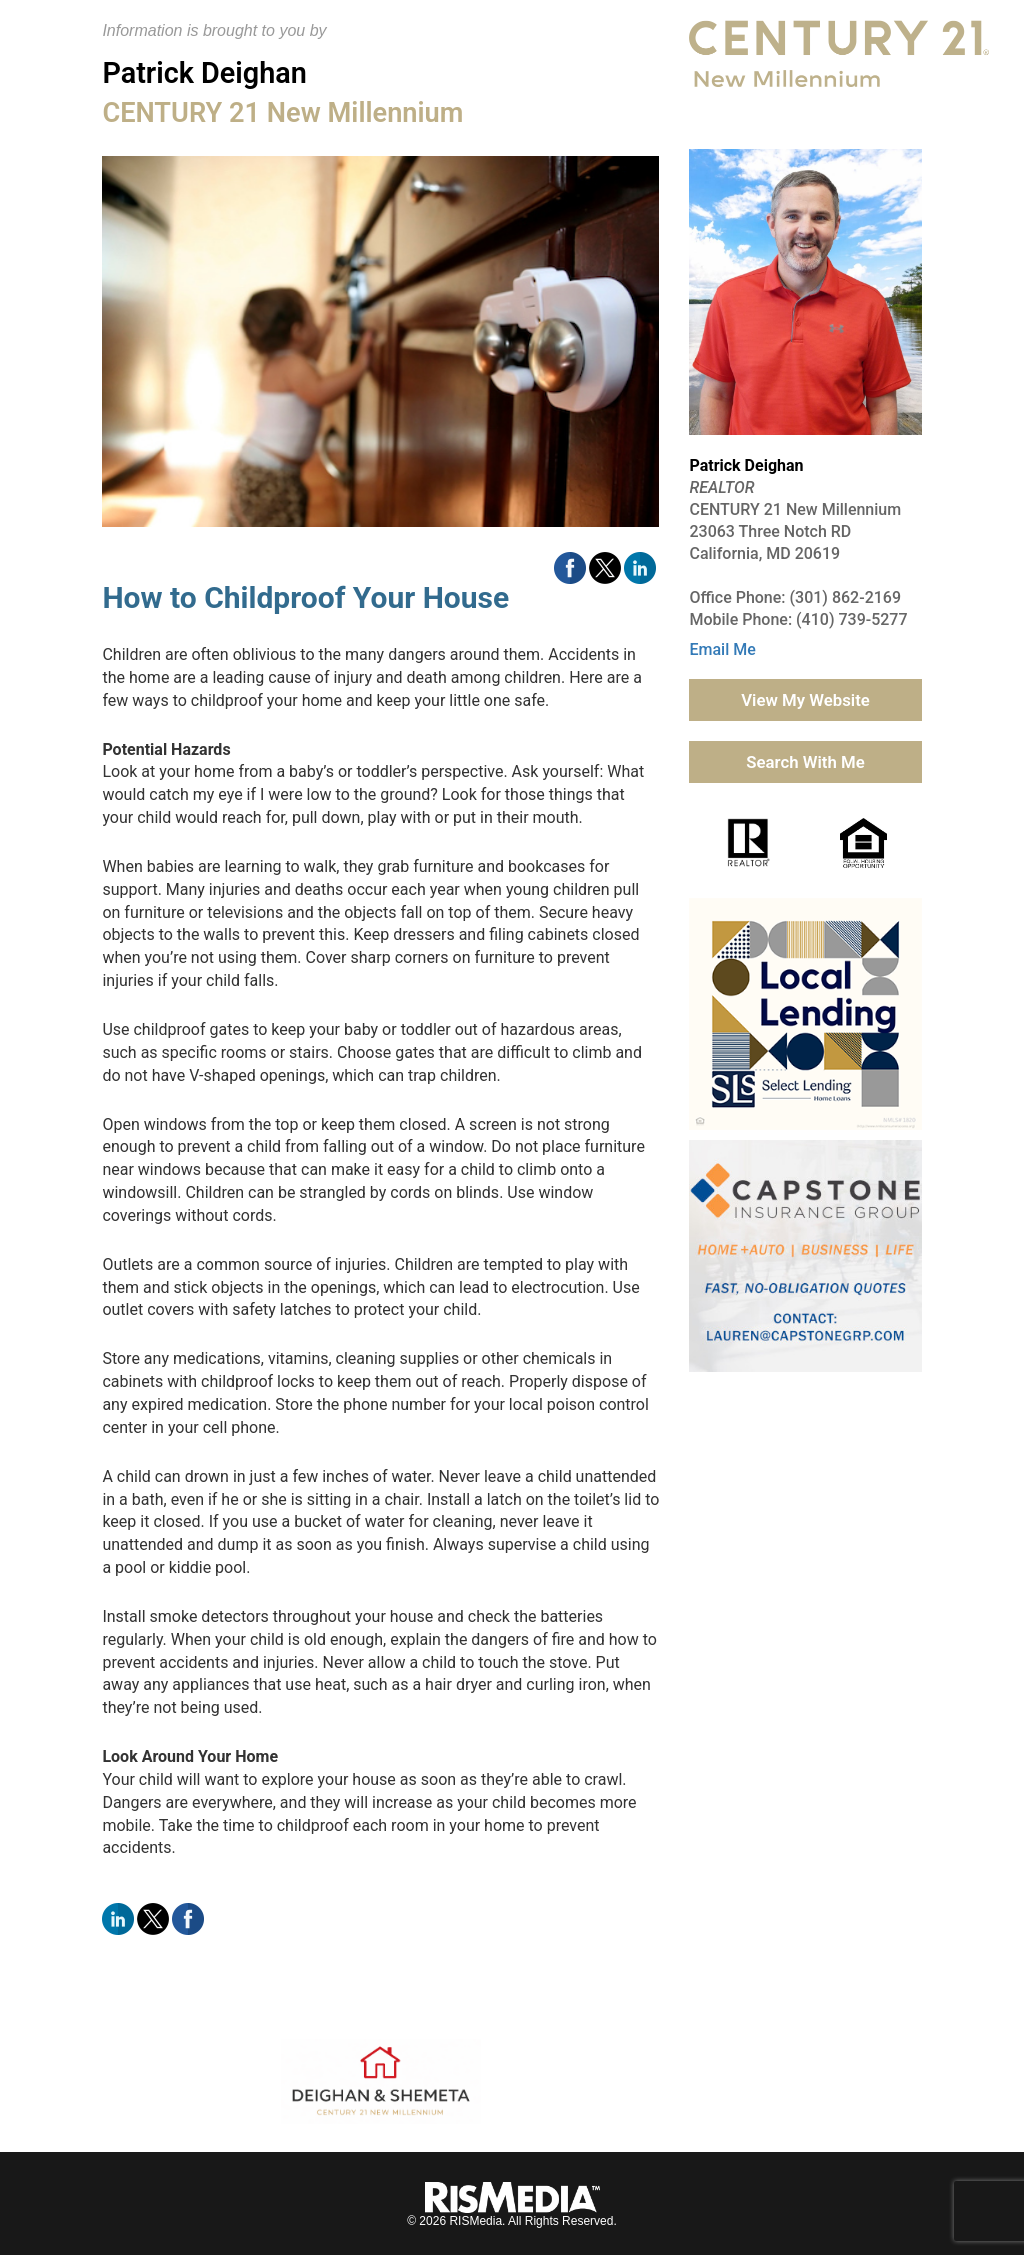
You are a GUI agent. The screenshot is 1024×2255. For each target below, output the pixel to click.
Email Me (722, 649)
